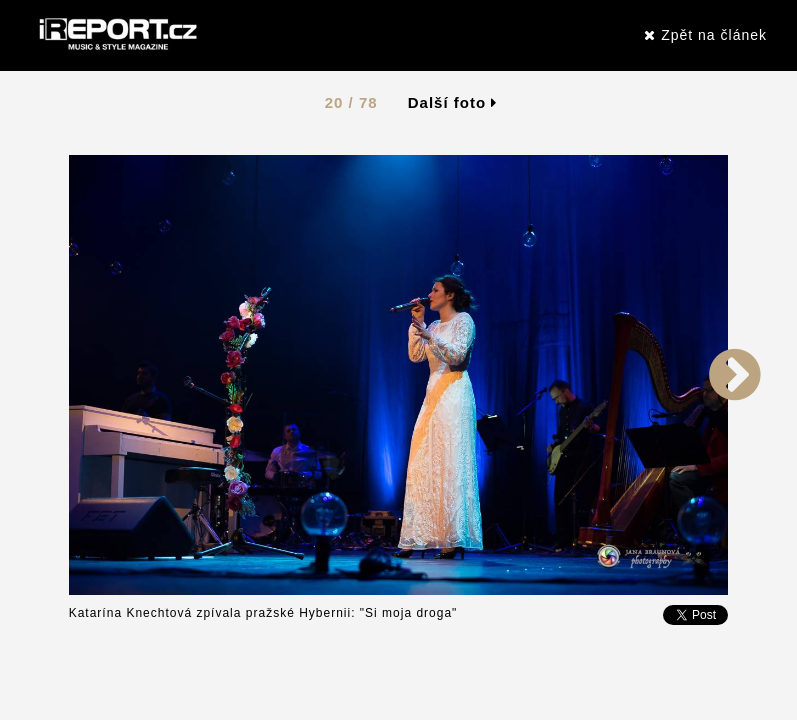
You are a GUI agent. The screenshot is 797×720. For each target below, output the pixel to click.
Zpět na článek (705, 35)
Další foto (453, 102)
